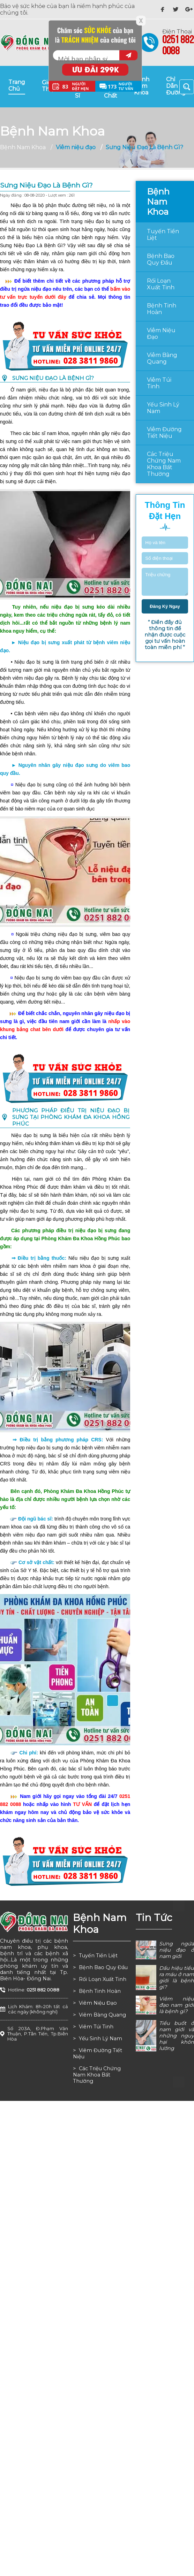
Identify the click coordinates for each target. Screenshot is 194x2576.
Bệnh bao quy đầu (160, 259)
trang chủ (16, 85)
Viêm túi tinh (159, 383)
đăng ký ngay (165, 606)
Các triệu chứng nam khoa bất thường (164, 464)
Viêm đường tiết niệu (164, 432)
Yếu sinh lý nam (163, 407)
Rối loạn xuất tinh (160, 284)
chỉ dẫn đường (176, 86)
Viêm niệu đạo (161, 333)
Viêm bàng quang (162, 358)
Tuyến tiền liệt (163, 234)
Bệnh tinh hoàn (161, 308)
